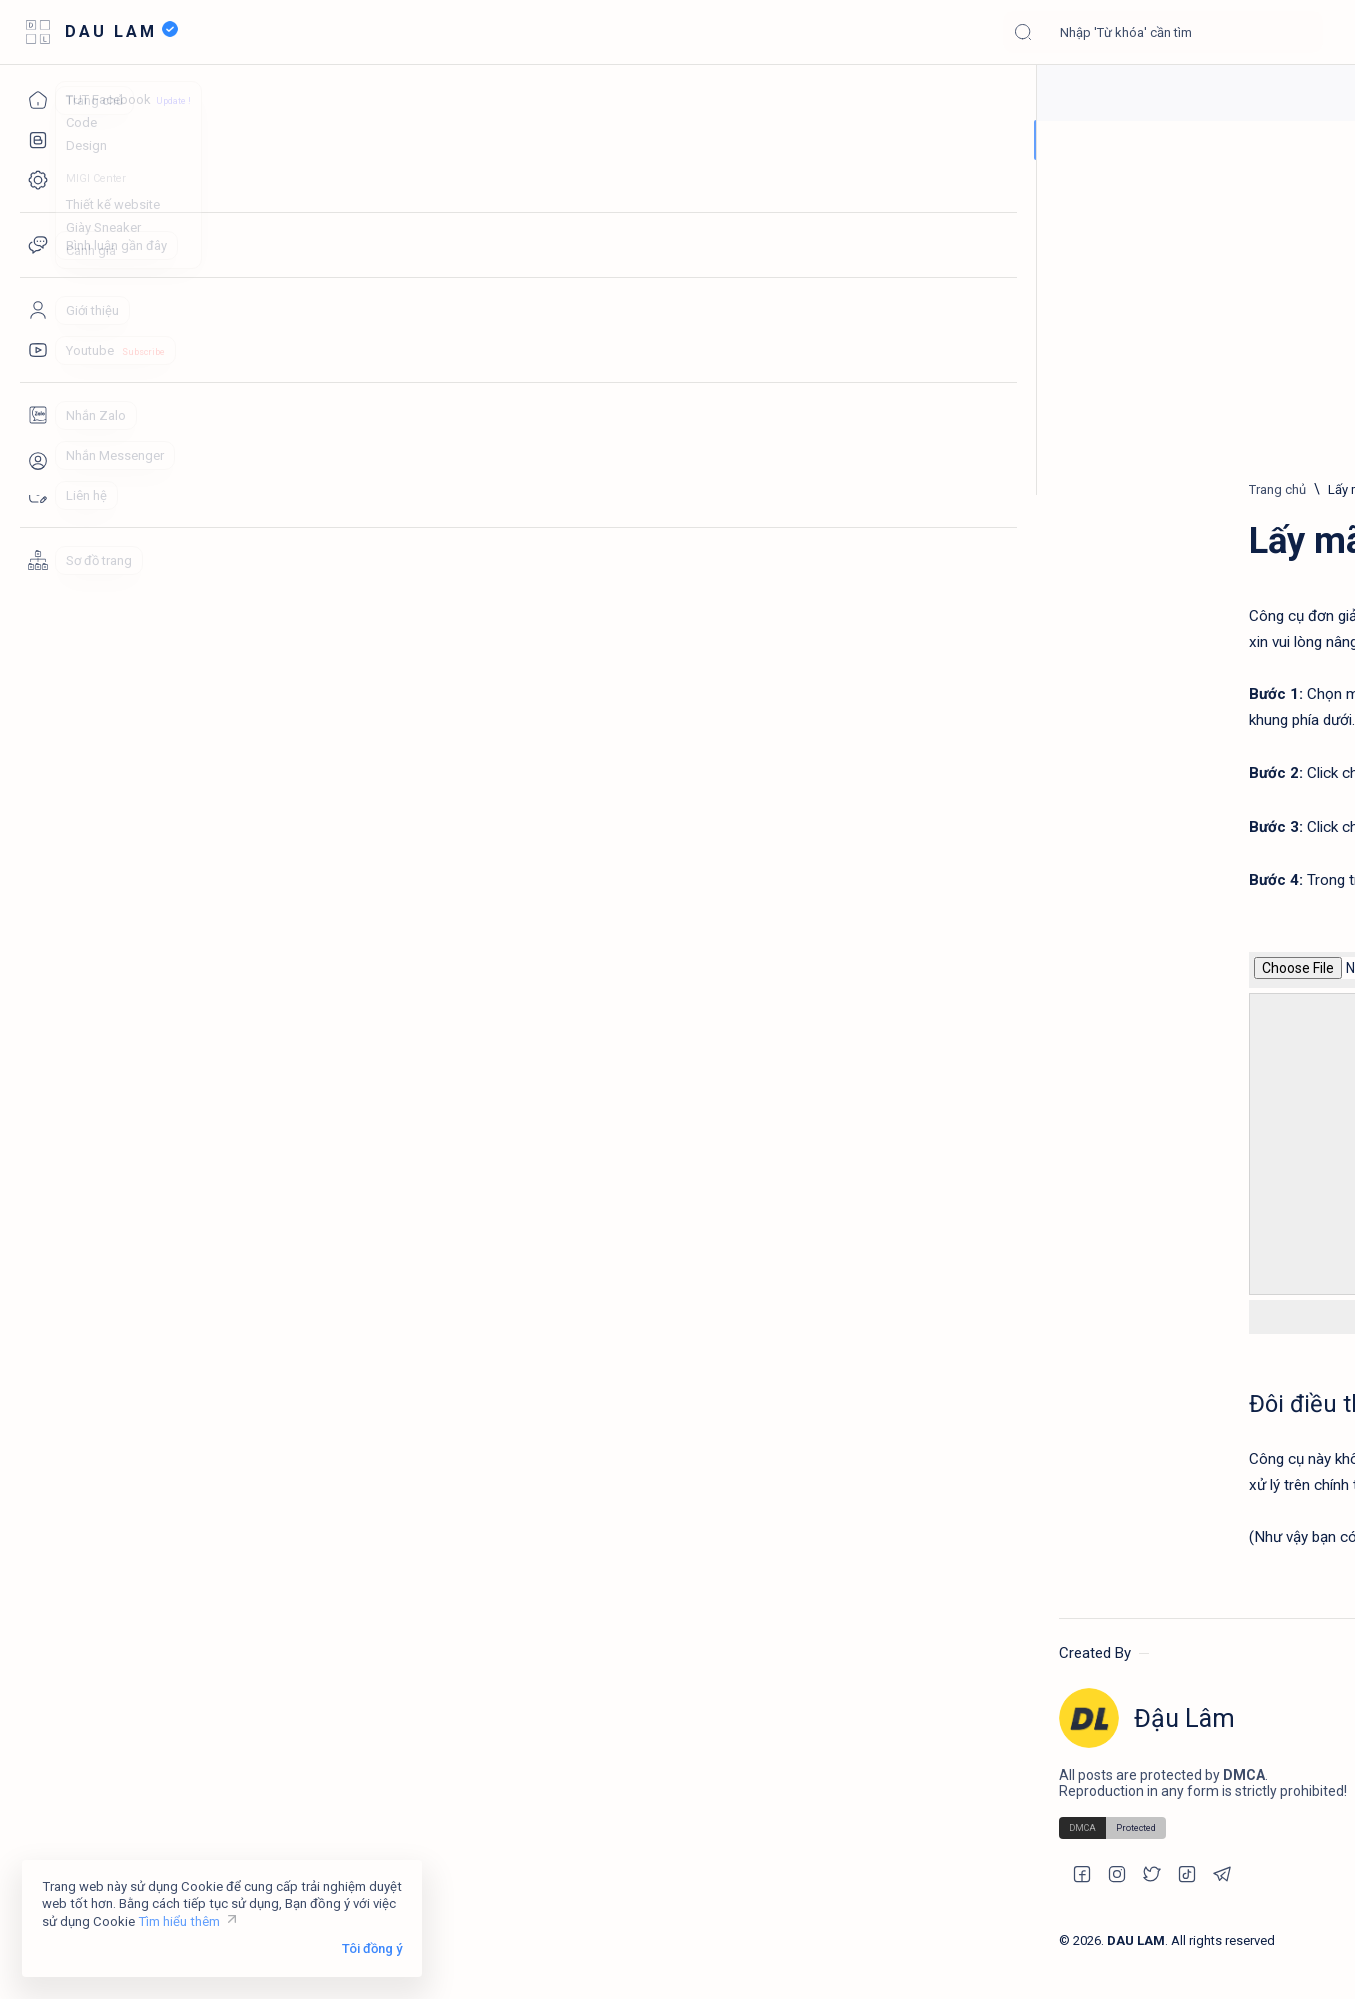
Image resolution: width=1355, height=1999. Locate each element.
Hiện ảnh (1073, 987)
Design (568, 1936)
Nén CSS (814, 1718)
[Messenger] (37, 455)
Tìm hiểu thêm (179, 1921)
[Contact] (37, 495)
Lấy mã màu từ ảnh (848, 1760)
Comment (819, 1739)
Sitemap (814, 1915)
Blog (801, 1873)
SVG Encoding (831, 1781)
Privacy (810, 1936)
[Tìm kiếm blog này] (1163, 32)
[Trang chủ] (37, 100)
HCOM (567, 1739)
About (806, 1894)
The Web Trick (591, 1760)
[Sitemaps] (37, 560)
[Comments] (37, 245)
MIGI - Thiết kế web (605, 1718)
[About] (37, 310)
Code (563, 1873)
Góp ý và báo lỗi (818, 92)
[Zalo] (37, 415)
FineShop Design (599, 1781)
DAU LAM (111, 31)
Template (577, 1894)
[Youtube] (37, 350)
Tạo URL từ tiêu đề (844, 1802)
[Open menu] (37, 32)
